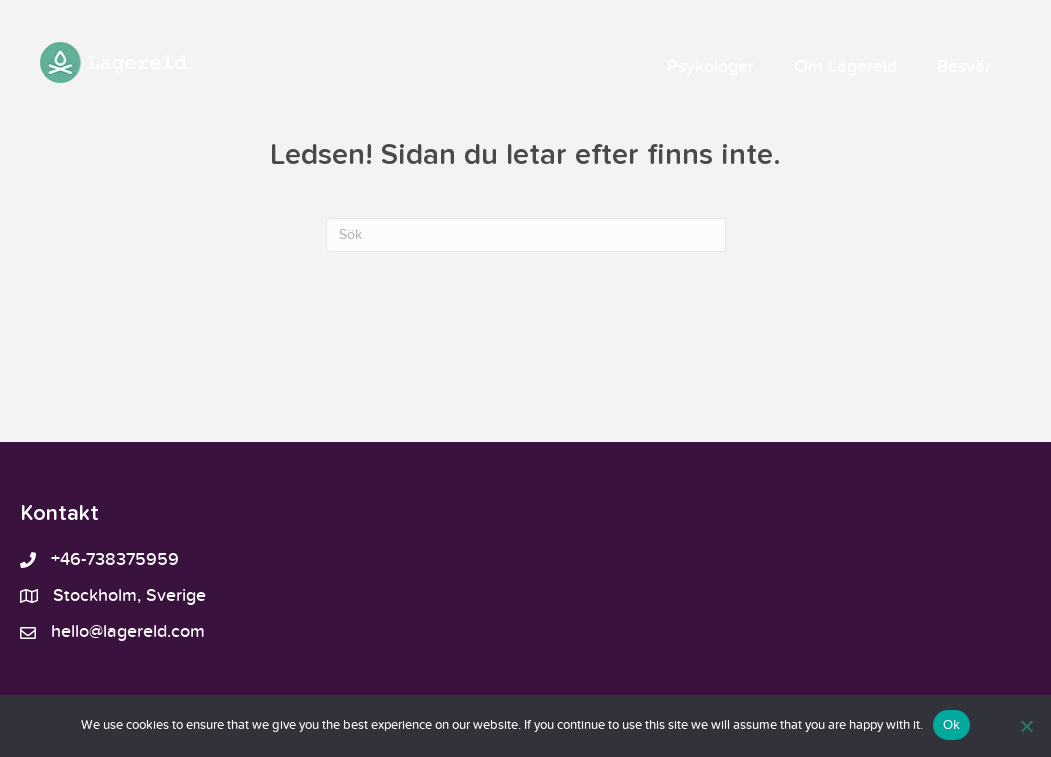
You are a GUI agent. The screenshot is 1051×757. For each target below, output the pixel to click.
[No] (1026, 726)
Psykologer (710, 67)
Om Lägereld (845, 67)
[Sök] (526, 235)
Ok (951, 724)
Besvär (964, 67)
